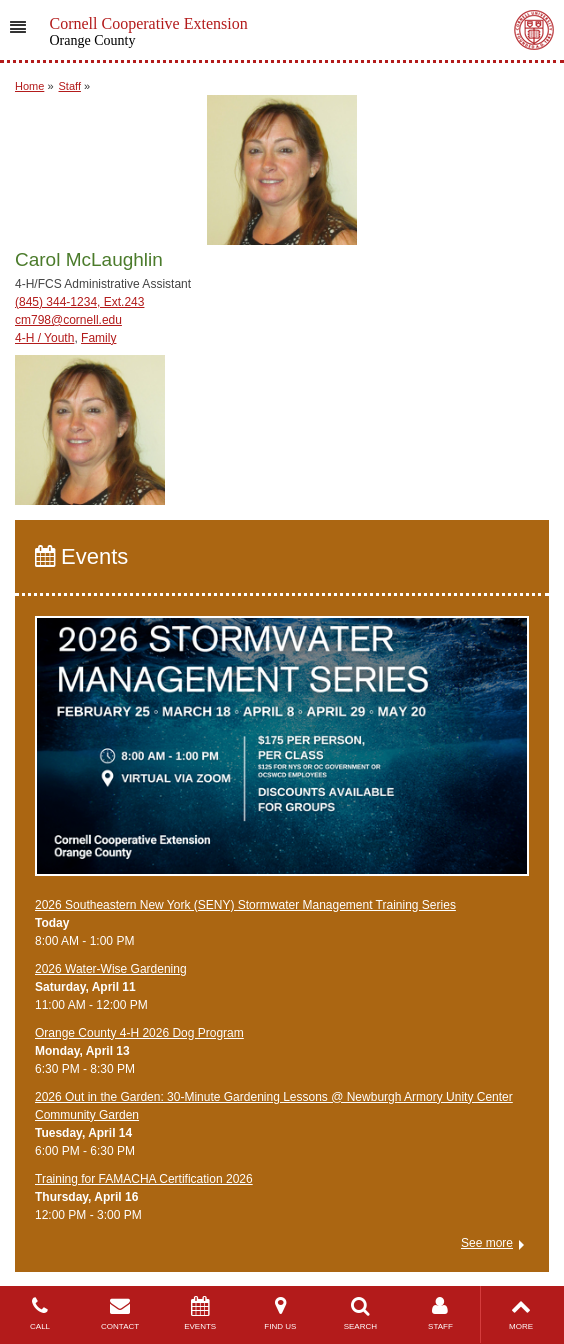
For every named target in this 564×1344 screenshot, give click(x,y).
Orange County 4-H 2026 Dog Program (139, 1033)
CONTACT (120, 1313)
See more (487, 1243)
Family (98, 338)
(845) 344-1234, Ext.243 (79, 302)
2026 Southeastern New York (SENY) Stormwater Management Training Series (245, 905)
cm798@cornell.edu (68, 320)
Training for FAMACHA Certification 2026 (144, 1179)
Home (29, 86)
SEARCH (360, 1313)
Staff (70, 86)
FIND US (280, 1313)
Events (81, 556)
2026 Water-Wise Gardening (111, 969)
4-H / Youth (44, 338)
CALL (40, 1313)
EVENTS (200, 1313)
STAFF (440, 1313)
